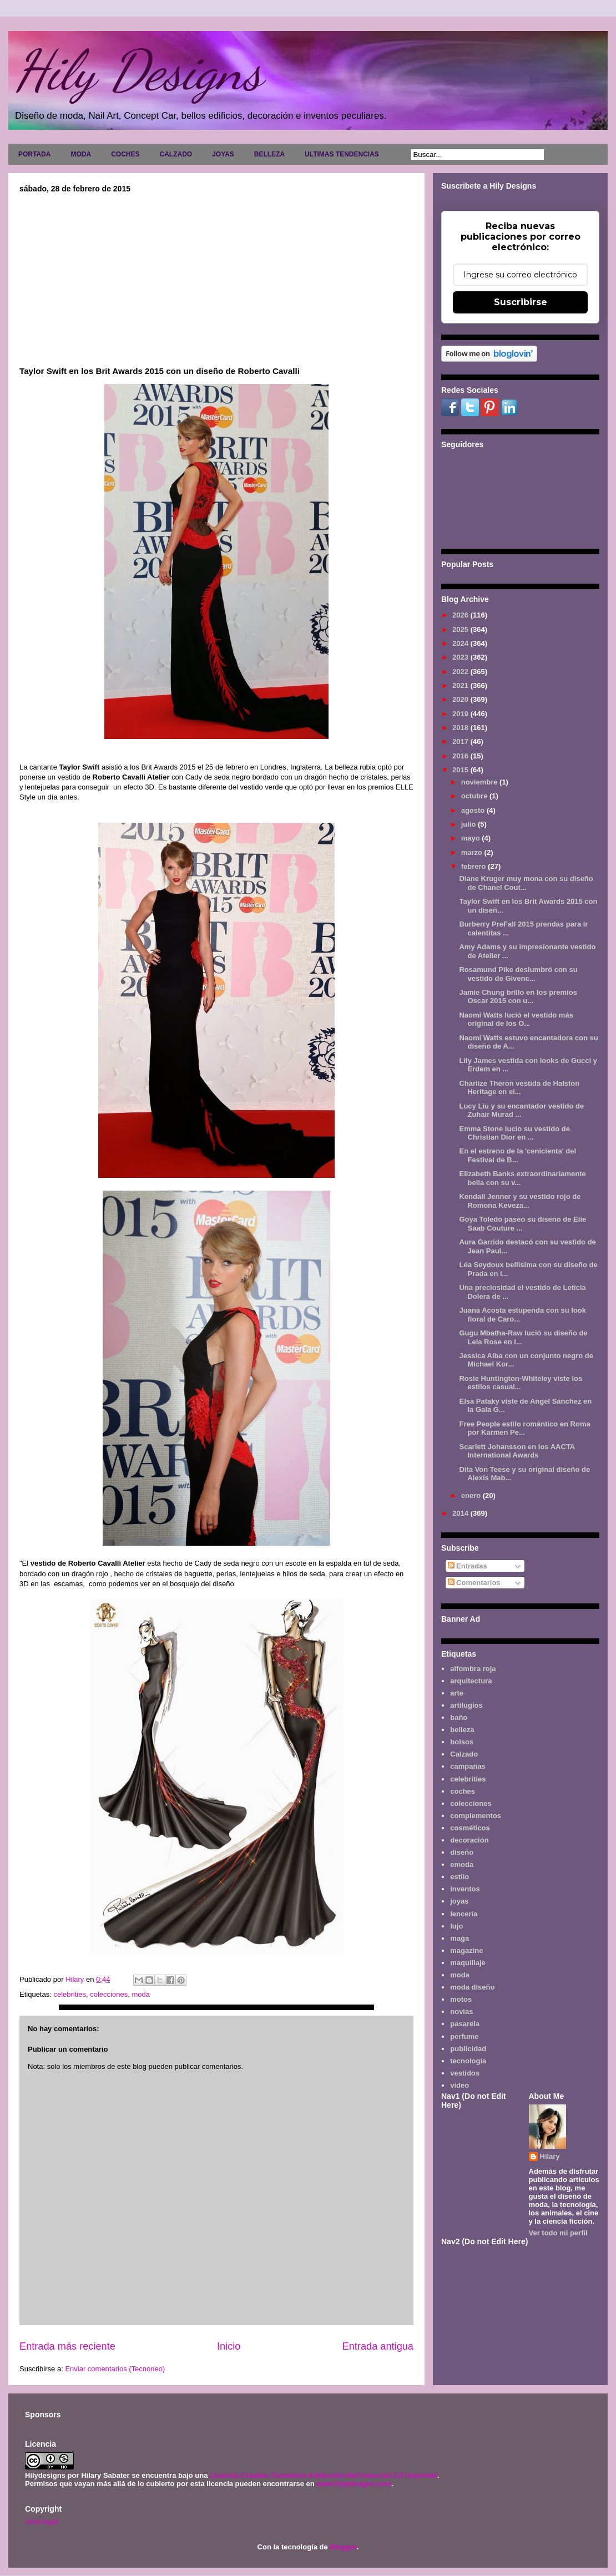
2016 (461, 756)
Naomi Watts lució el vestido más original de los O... (516, 1019)
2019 (461, 714)
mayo (471, 838)
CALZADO (175, 154)
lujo (456, 1926)
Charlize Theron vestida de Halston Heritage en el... (519, 1087)
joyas (459, 1901)
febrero (474, 866)
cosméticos (470, 1828)
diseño (461, 1852)
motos (461, 1999)
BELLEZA (269, 154)
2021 (461, 685)
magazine (466, 1950)
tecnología (468, 2061)
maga (459, 1938)
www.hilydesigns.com (353, 2483)
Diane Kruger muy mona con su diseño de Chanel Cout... (526, 883)
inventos (464, 1889)
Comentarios (474, 1582)
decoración (469, 1840)
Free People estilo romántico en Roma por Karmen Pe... (524, 1428)
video (459, 2085)
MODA (80, 154)
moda (141, 1994)
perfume (464, 2036)
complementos (475, 1815)
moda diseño (472, 1987)
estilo (459, 1876)
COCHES (125, 154)
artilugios (466, 1705)
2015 (461, 770)
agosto (474, 810)
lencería (463, 1914)
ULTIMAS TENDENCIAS (342, 154)
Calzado (464, 1754)
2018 (461, 727)
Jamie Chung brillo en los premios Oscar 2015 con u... (518, 996)
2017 (461, 741)
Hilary (550, 2156)
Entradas (467, 1566)
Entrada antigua (377, 2346)
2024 (461, 643)
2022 (461, 671)
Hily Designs (138, 70)
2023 (461, 657)
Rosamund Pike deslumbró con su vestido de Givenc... (518, 974)
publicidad (468, 2048)
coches (462, 1791)
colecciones (109, 1994)
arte (456, 1693)
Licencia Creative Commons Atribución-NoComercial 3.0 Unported (323, 2475)
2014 (461, 1513)
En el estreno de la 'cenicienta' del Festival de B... (517, 1155)
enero (472, 1495)
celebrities (69, 1994)
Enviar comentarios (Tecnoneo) (115, 2369)
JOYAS (223, 154)
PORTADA (34, 154)
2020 (461, 699)
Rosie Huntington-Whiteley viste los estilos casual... (520, 1382)
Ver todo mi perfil (558, 2233)
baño (458, 1717)
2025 (461, 629)
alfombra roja (473, 1668)
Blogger (343, 2547)
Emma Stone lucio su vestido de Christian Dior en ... (514, 1133)
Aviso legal (41, 2521)
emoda (461, 1864)
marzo (472, 852)
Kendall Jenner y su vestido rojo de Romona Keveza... (519, 1200)
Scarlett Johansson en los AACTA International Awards (516, 1451)
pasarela (464, 2024)
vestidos (464, 2073)
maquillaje (468, 1962)
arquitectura (471, 1681)
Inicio (228, 2346)
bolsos (461, 1742)
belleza (462, 1729)
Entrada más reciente (67, 2346)
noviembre (480, 782)
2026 (461, 615)
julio (469, 824)
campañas (468, 1766)
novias (461, 2011)
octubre (475, 796)
